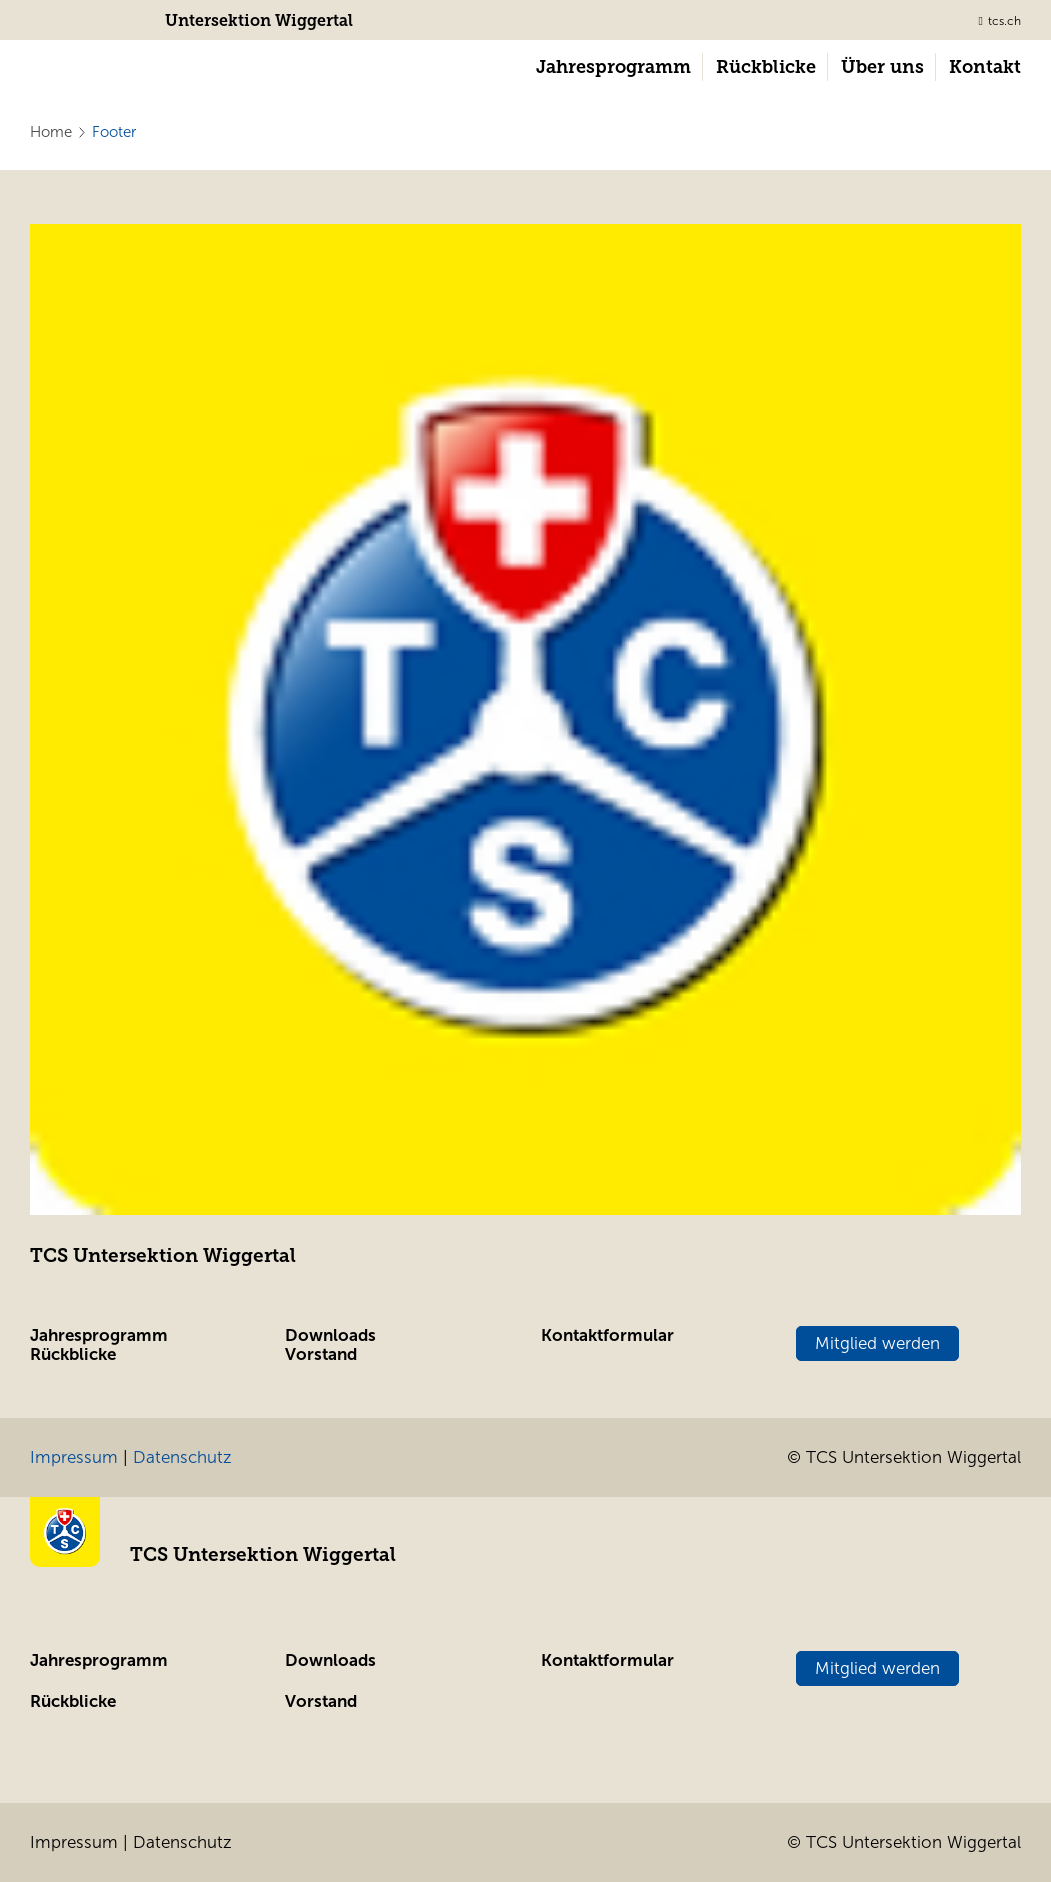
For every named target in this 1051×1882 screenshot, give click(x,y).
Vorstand (321, 1354)
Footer (114, 132)
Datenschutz (182, 1457)
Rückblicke (73, 1354)
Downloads (330, 1335)
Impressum (74, 1457)
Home (51, 132)
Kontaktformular (607, 1335)
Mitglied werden (877, 1343)
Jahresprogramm (99, 1335)
